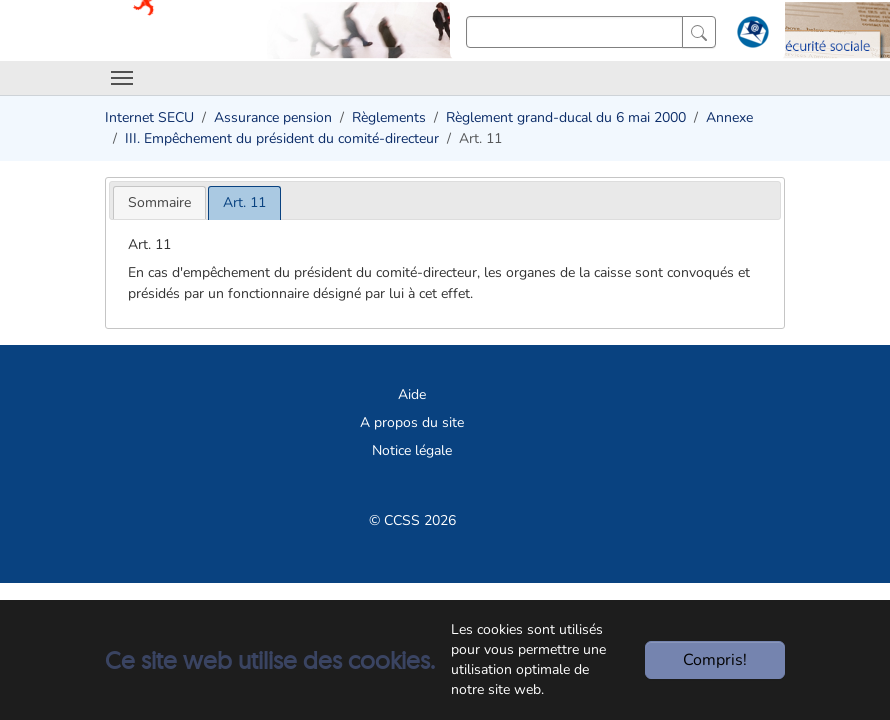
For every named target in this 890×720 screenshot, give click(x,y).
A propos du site (412, 422)
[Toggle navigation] (122, 78)
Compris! (715, 660)
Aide (412, 394)
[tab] (159, 202)
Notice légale (412, 450)
